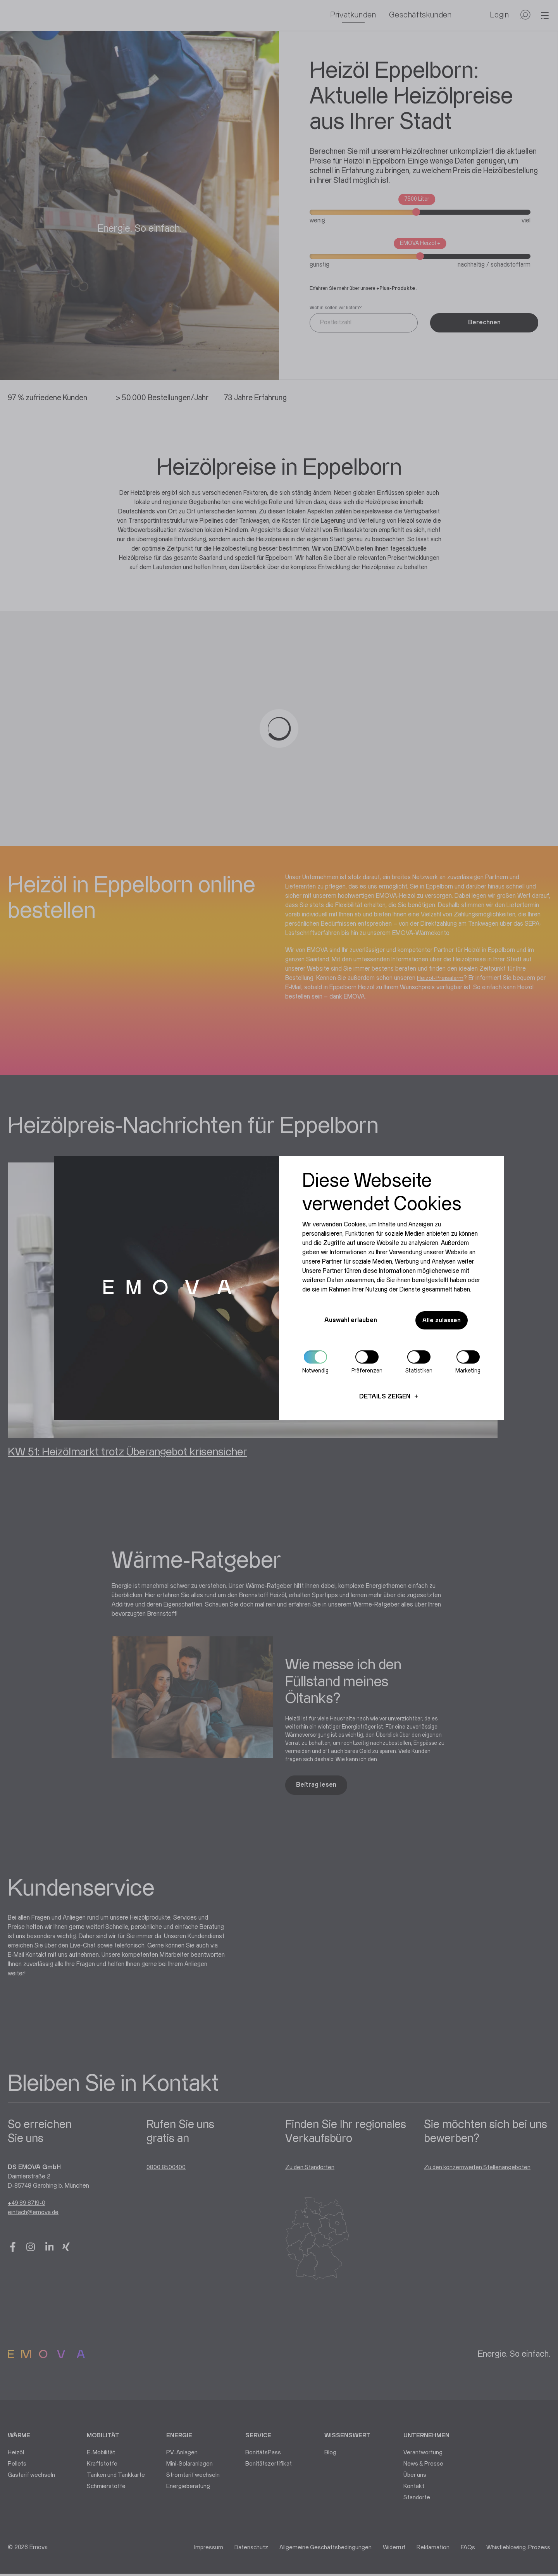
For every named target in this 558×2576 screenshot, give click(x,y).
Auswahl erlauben (348, 1320)
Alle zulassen (439, 1321)
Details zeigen (384, 1397)
